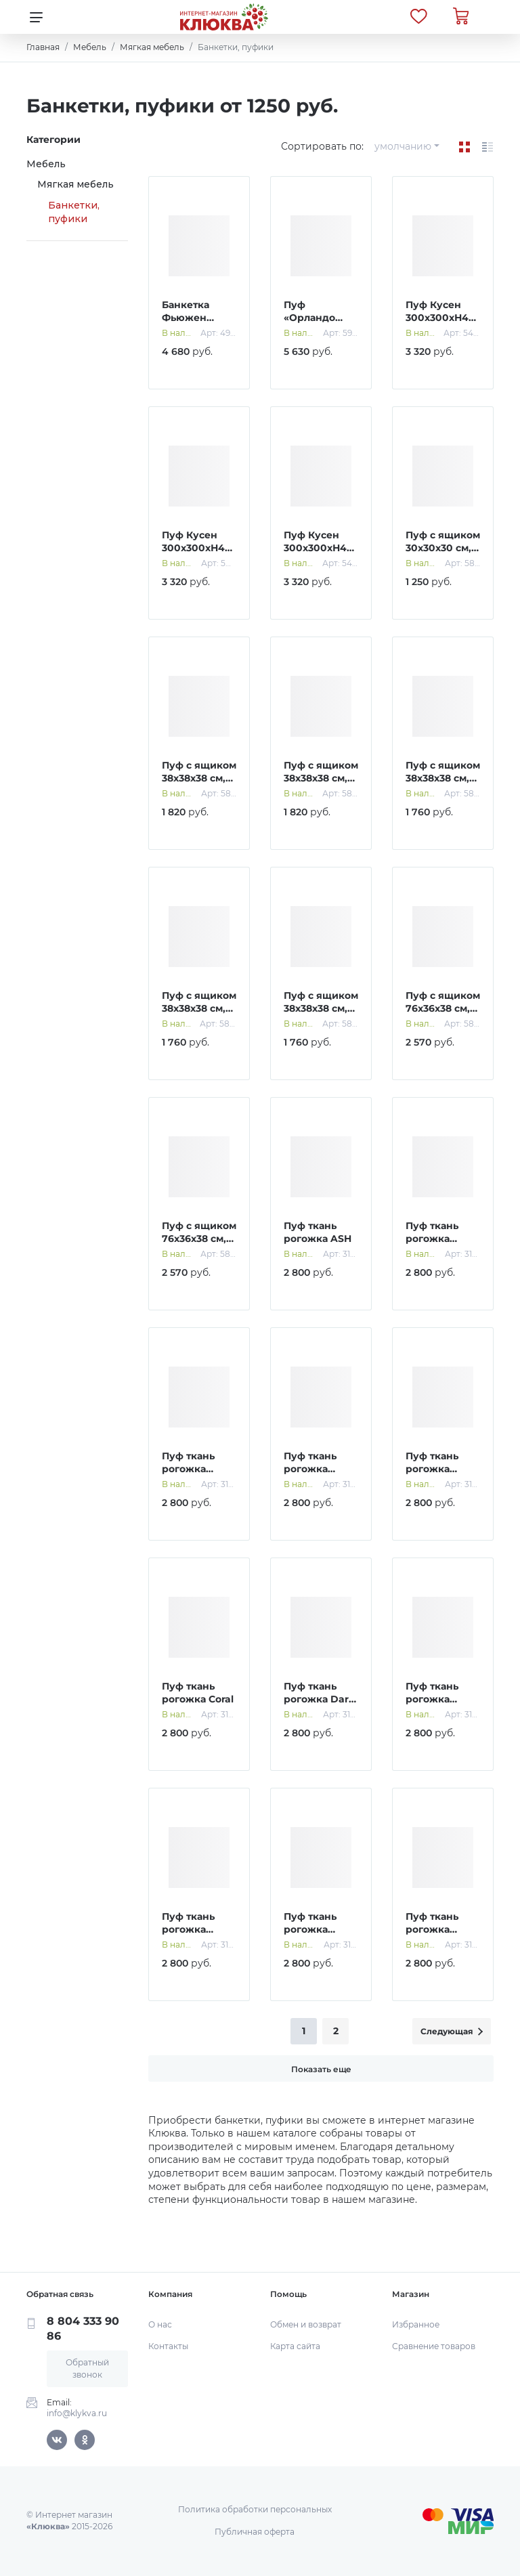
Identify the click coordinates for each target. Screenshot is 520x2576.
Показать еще (321, 2069)
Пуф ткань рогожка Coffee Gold (434, 1469)
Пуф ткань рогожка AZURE (432, 1239)
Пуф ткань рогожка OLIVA (432, 1929)
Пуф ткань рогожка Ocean (310, 1929)
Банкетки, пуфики (74, 212)
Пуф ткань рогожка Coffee (310, 1469)
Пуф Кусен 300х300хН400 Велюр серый (322, 548)
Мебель (46, 164)
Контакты (168, 2346)
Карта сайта (295, 2346)
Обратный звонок (87, 2368)
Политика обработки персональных (255, 2509)
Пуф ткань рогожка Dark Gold (319, 1699)
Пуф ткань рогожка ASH (317, 1232)
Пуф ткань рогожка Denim (432, 1699)
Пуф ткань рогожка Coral (198, 1693)
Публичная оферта (255, 2532)
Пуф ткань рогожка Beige (188, 1469)
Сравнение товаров (433, 2346)
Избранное (415, 2324)
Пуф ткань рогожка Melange (188, 1929)
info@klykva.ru (77, 2413)
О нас (160, 2324)
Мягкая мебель (75, 184)
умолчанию (402, 146)
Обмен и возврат (305, 2324)
